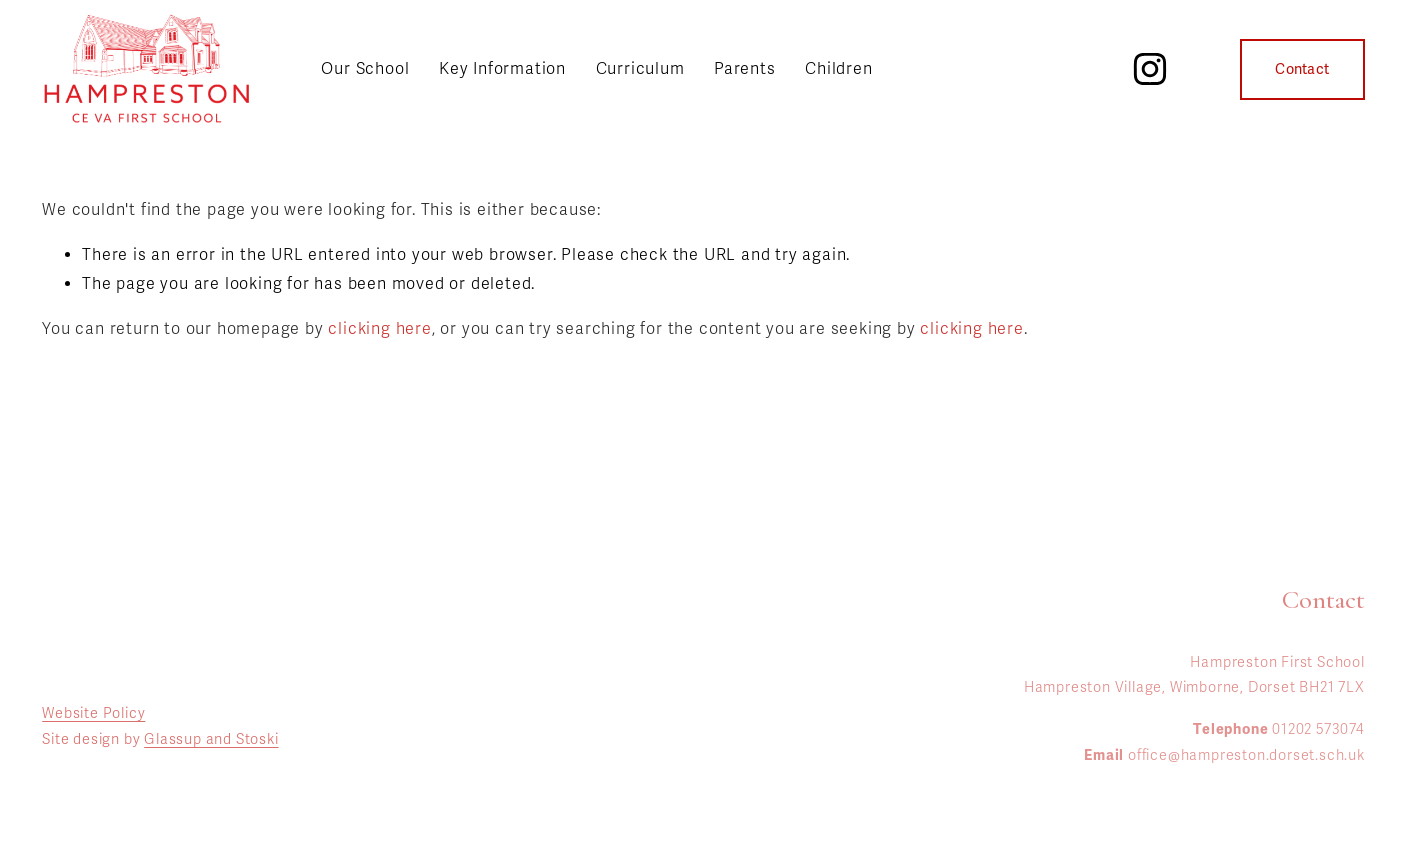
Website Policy (93, 713)
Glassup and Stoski (211, 739)
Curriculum (640, 69)
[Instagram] (1150, 69)
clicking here (379, 329)
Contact (1302, 69)
